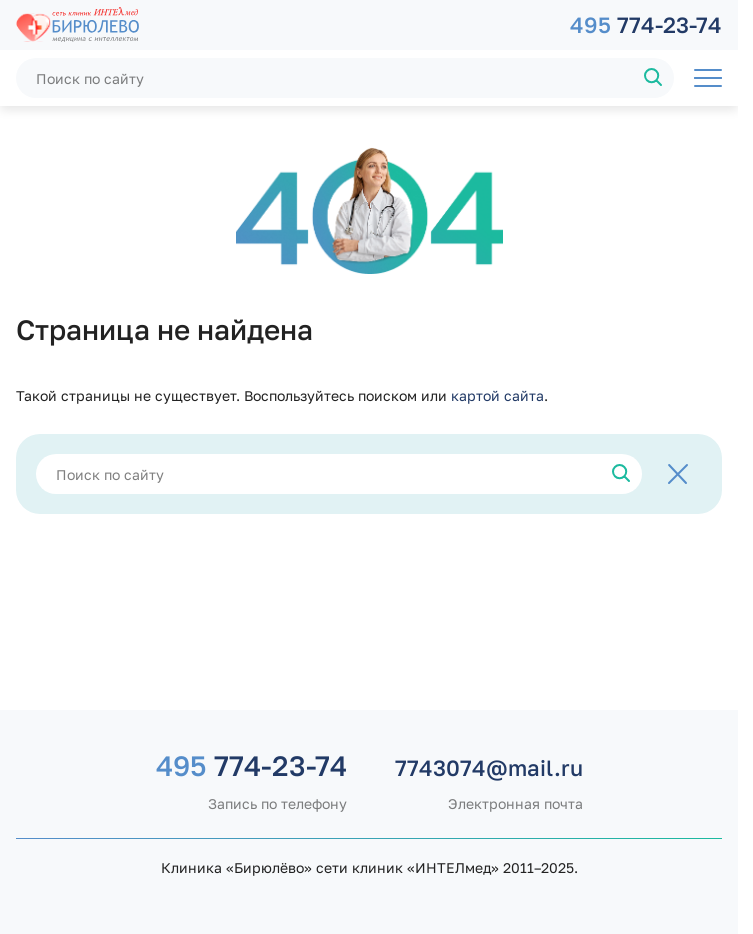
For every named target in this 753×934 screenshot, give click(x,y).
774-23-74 (646, 24)
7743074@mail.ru (489, 767)
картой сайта (497, 395)
